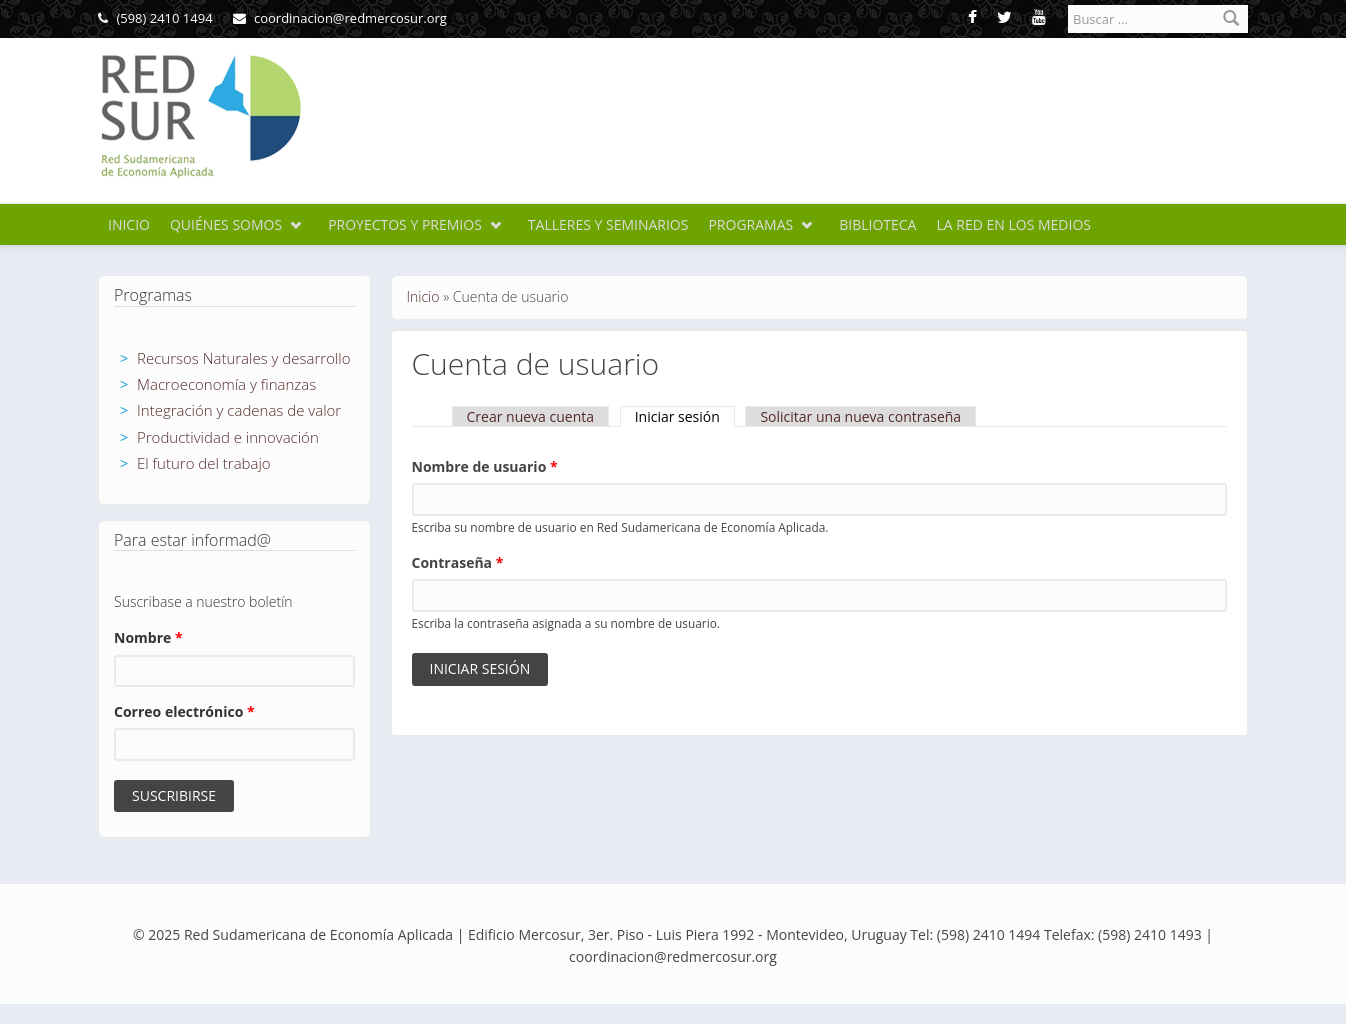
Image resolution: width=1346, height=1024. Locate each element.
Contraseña (458, 562)
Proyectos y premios (405, 224)
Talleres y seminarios (608, 224)
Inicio (129, 224)
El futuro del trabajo (204, 463)
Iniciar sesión (685, 416)
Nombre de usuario (485, 466)
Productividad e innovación (228, 437)
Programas (750, 224)
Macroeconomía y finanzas (226, 384)
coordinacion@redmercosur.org (340, 18)
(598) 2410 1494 (155, 18)
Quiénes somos (226, 224)
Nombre (148, 637)
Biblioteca (877, 224)
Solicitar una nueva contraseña (860, 416)
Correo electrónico (184, 711)
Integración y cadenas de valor (239, 410)
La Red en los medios (1013, 224)
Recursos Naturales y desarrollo (244, 358)
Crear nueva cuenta (531, 416)
